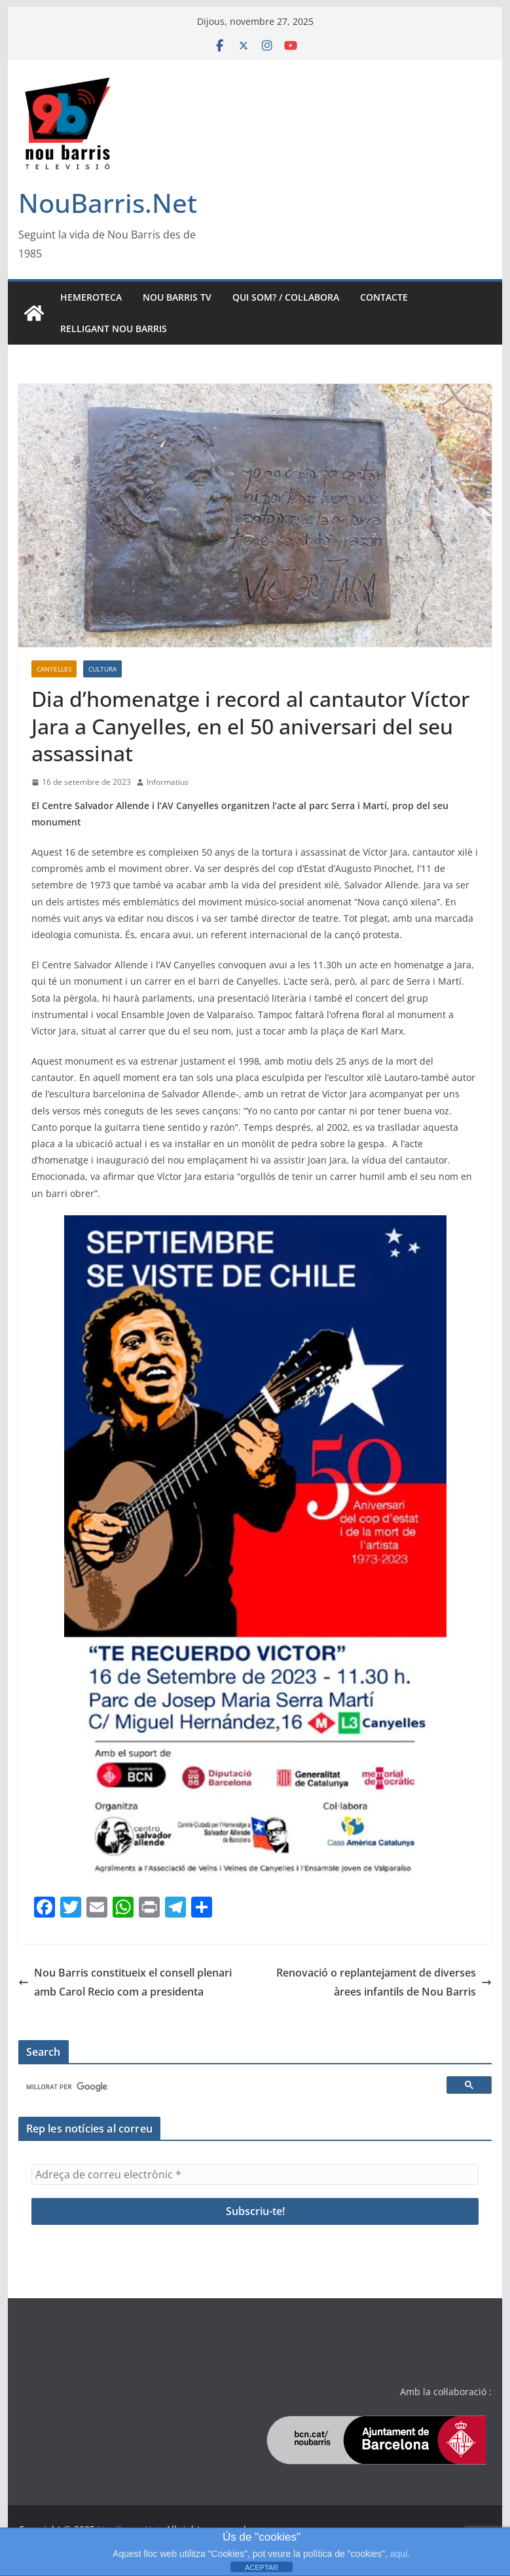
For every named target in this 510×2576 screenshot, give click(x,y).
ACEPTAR (261, 2567)
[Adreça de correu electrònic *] (255, 2174)
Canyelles (54, 668)
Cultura (102, 668)
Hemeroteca (91, 297)
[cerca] (234, 2086)
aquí (399, 2553)
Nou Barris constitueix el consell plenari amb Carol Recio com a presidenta (125, 1982)
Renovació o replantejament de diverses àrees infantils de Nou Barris (384, 1982)
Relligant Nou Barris (113, 328)
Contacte (384, 297)
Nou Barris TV (177, 297)
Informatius (168, 781)
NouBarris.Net (107, 203)
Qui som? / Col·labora (285, 297)
